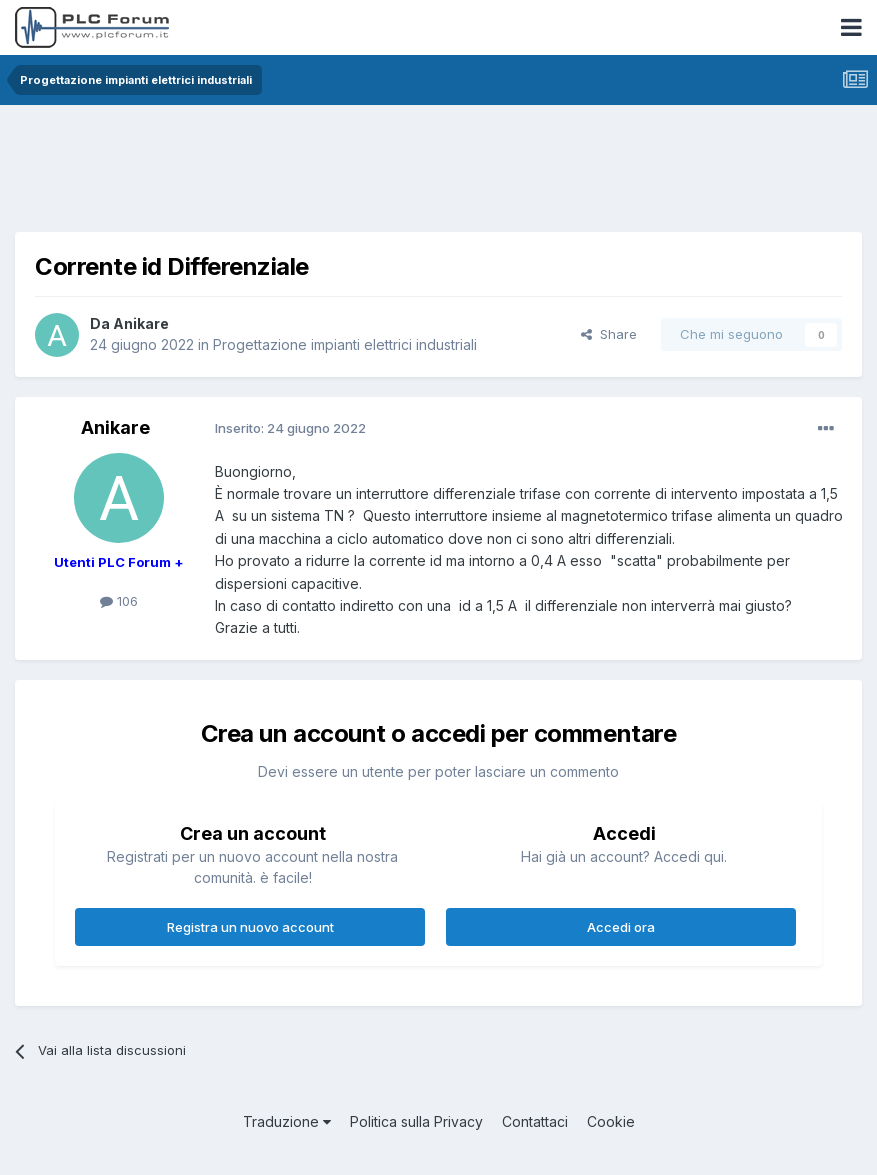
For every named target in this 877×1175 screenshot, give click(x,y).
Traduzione (287, 1121)
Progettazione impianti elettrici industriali (345, 344)
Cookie (611, 1121)
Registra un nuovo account (250, 927)
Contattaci (535, 1121)
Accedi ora (621, 927)
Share (609, 334)
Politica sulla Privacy (416, 1121)
